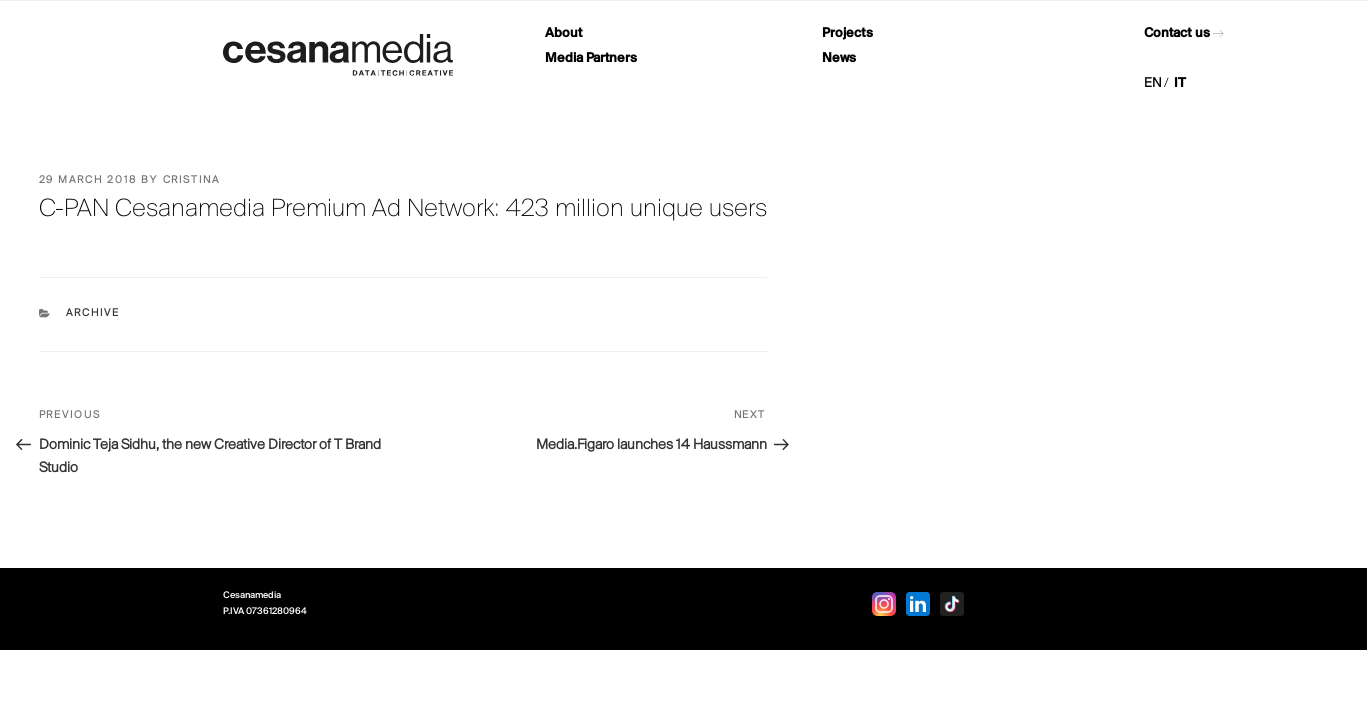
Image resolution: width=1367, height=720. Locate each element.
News (839, 58)
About (563, 33)
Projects (847, 33)
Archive (93, 313)
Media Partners (591, 58)
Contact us (1177, 33)
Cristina (192, 180)
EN (1153, 83)
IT (1180, 83)
